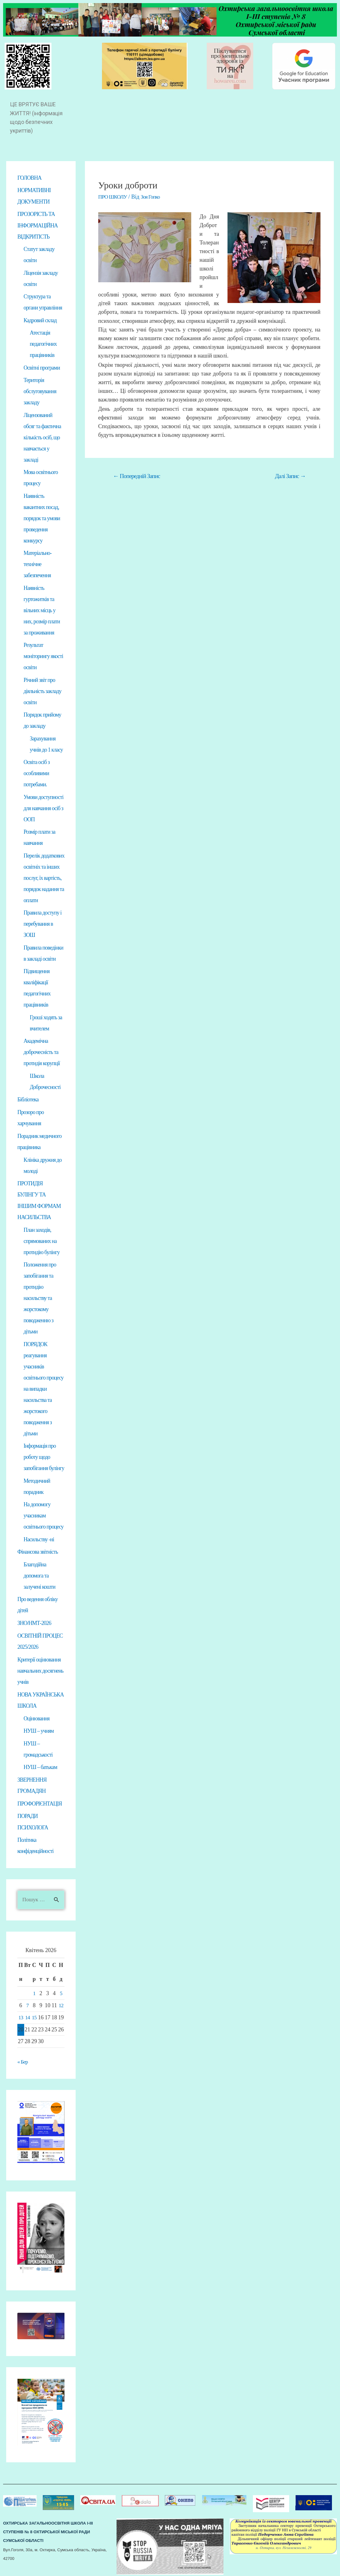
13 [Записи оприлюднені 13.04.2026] (20, 2015)
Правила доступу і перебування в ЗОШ (42, 923)
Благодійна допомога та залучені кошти (39, 1574)
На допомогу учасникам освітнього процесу (44, 1514)
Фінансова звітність (37, 1551)
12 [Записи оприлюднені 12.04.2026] (61, 2004)
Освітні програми (42, 367)
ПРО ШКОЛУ (113, 197)
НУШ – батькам (40, 1765)
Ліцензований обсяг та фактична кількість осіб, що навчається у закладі (42, 437)
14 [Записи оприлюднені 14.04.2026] (27, 2015)
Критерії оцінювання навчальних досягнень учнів (40, 1669)
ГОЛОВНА (29, 178)
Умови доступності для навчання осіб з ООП (43, 808)
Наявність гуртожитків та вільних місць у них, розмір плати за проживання (42, 610)
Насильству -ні (39, 1538)
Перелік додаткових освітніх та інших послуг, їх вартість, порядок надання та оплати (44, 877)
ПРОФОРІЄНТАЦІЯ (39, 1802)
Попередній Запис (136, 476)
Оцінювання (37, 1717)
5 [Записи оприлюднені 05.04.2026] (61, 1992)
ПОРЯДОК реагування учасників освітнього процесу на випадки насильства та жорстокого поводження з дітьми (44, 1388)
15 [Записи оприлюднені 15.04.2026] (34, 2015)
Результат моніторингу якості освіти (43, 656)
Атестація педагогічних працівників (43, 343)
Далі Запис (290, 476)
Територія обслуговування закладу (40, 391)
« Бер (22, 2060)
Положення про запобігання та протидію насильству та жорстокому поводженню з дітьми (40, 1297)
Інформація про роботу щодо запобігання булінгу (44, 1456)
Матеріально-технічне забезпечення (37, 564)
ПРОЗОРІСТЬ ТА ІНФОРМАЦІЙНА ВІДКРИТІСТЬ (37, 225)
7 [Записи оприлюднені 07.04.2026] (27, 2004)
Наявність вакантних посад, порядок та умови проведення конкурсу (42, 518)
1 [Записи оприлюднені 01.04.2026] (34, 1992)
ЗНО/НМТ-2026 (34, 1622)
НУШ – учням (39, 1729)
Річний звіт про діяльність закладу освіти (42, 691)
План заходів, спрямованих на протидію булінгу (42, 1240)
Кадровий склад (40, 320)
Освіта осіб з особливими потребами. (37, 773)
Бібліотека (27, 1099)
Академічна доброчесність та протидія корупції (42, 1052)
